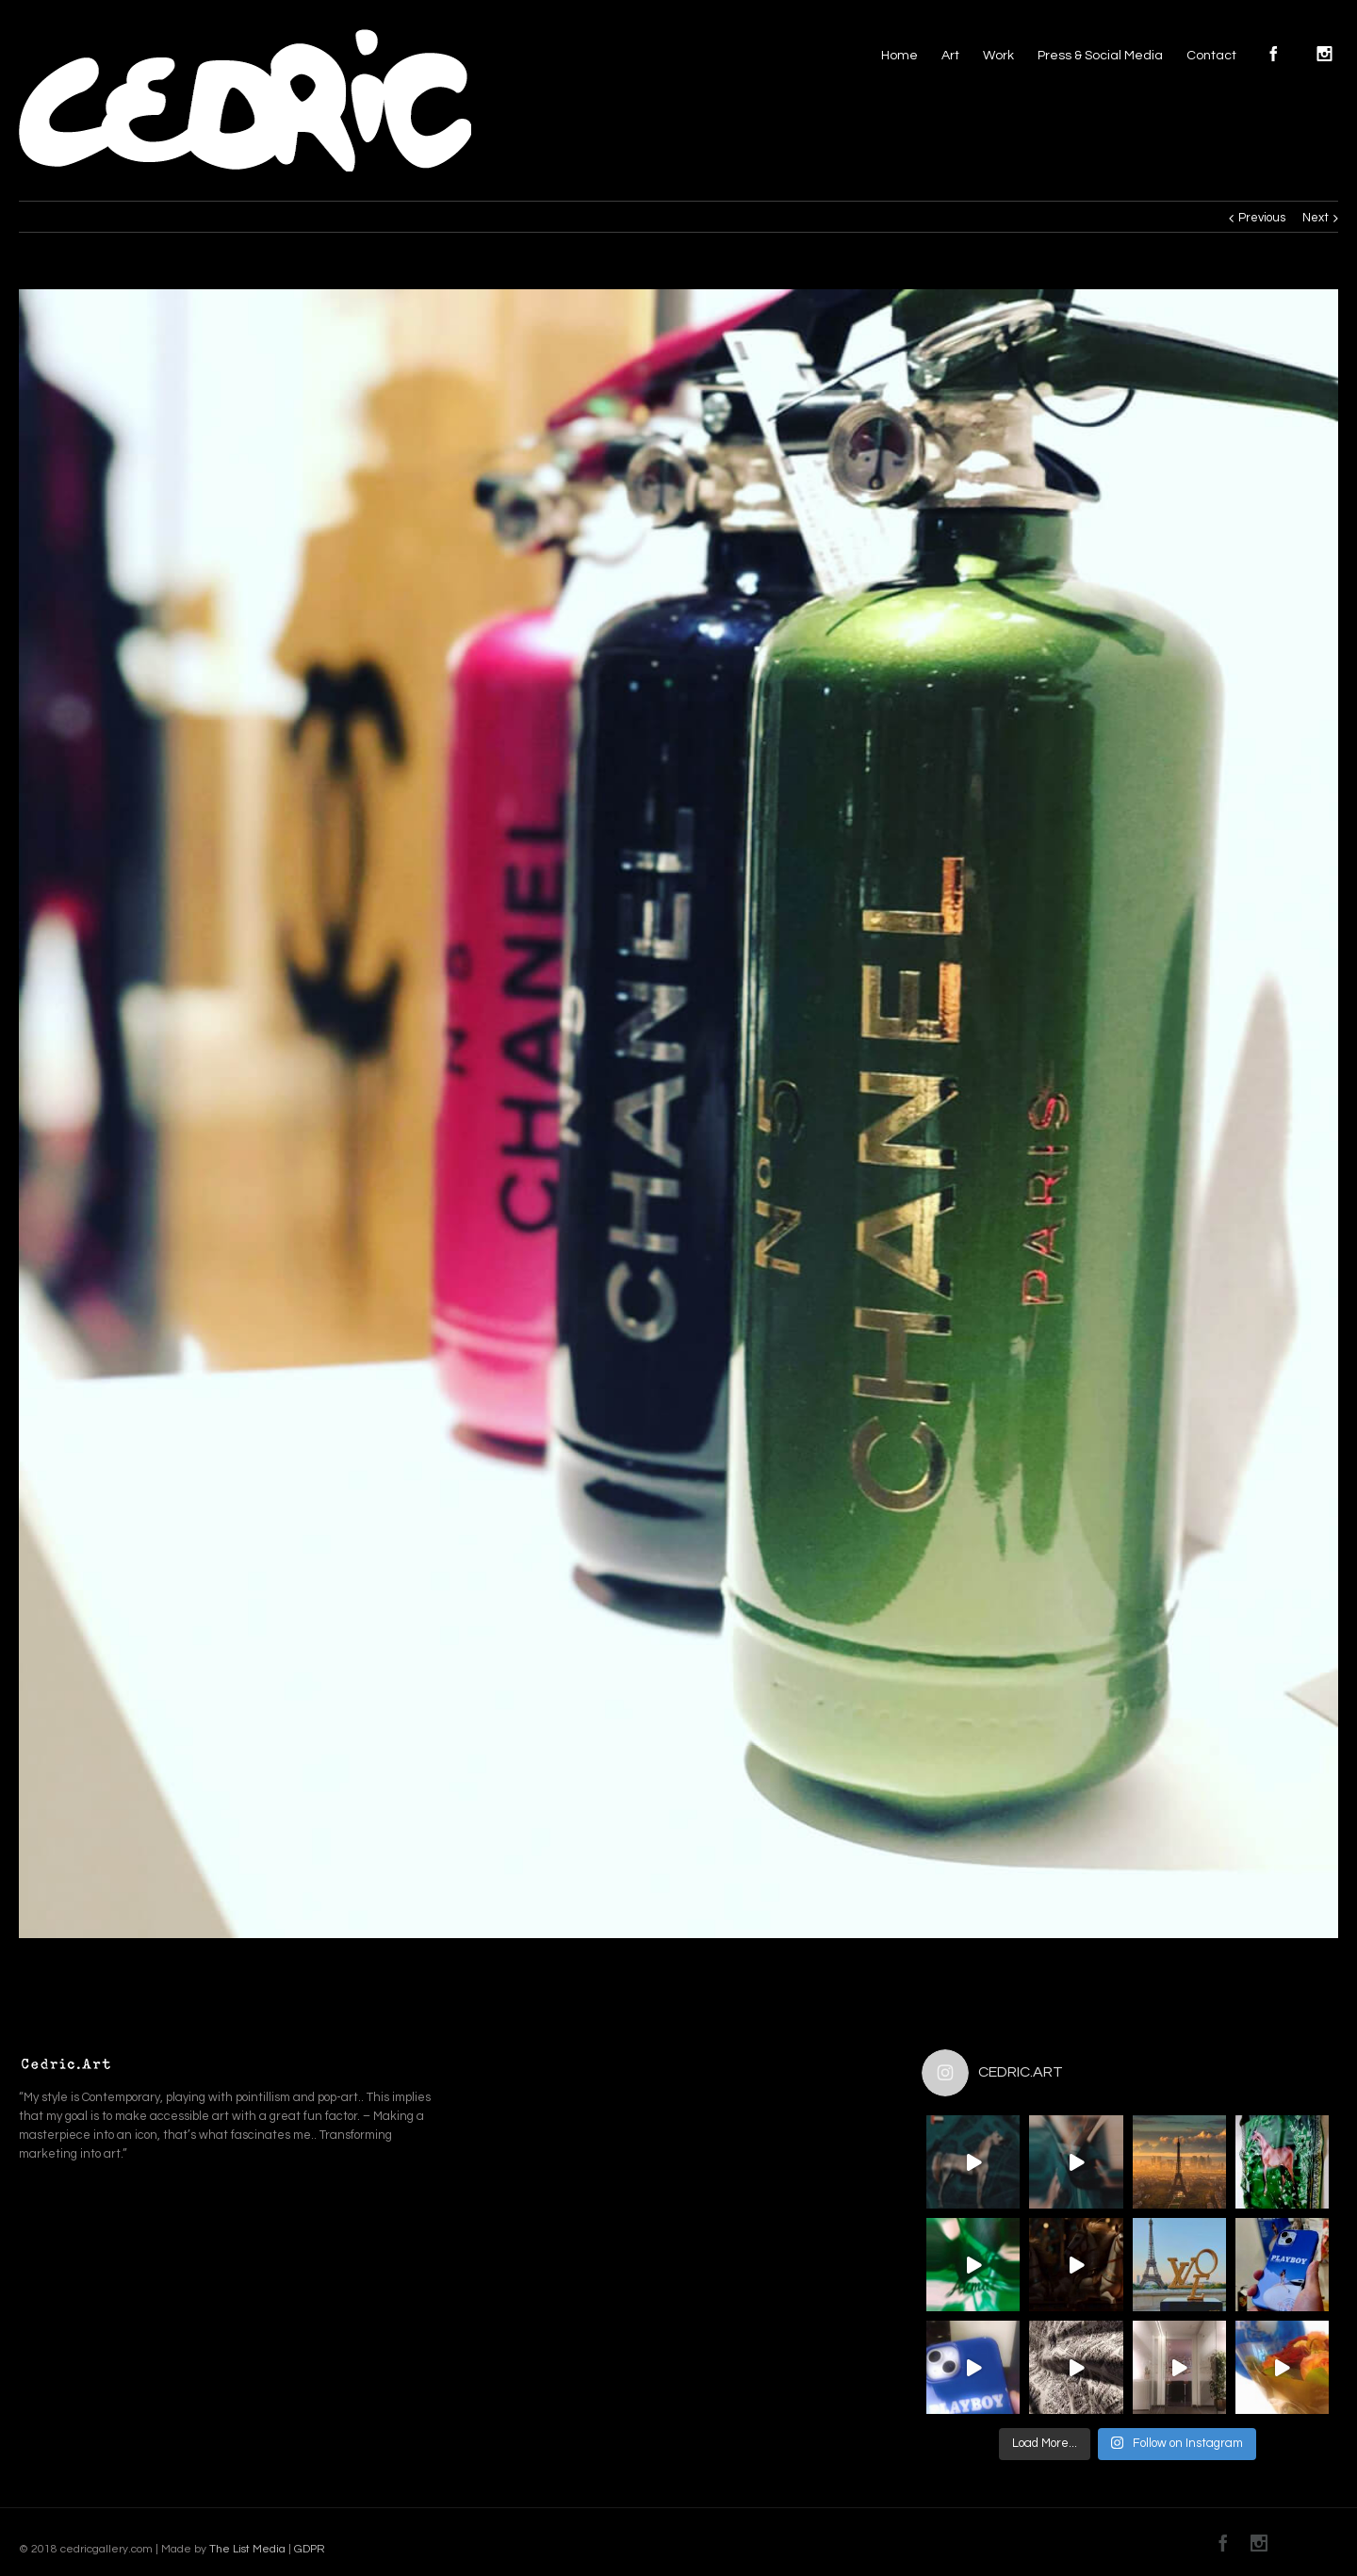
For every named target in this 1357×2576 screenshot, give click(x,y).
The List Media (247, 2549)
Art (950, 55)
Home (899, 55)
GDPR (308, 2549)
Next (1315, 217)
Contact (1211, 55)
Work (998, 55)
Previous (1261, 217)
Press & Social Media (1100, 55)
